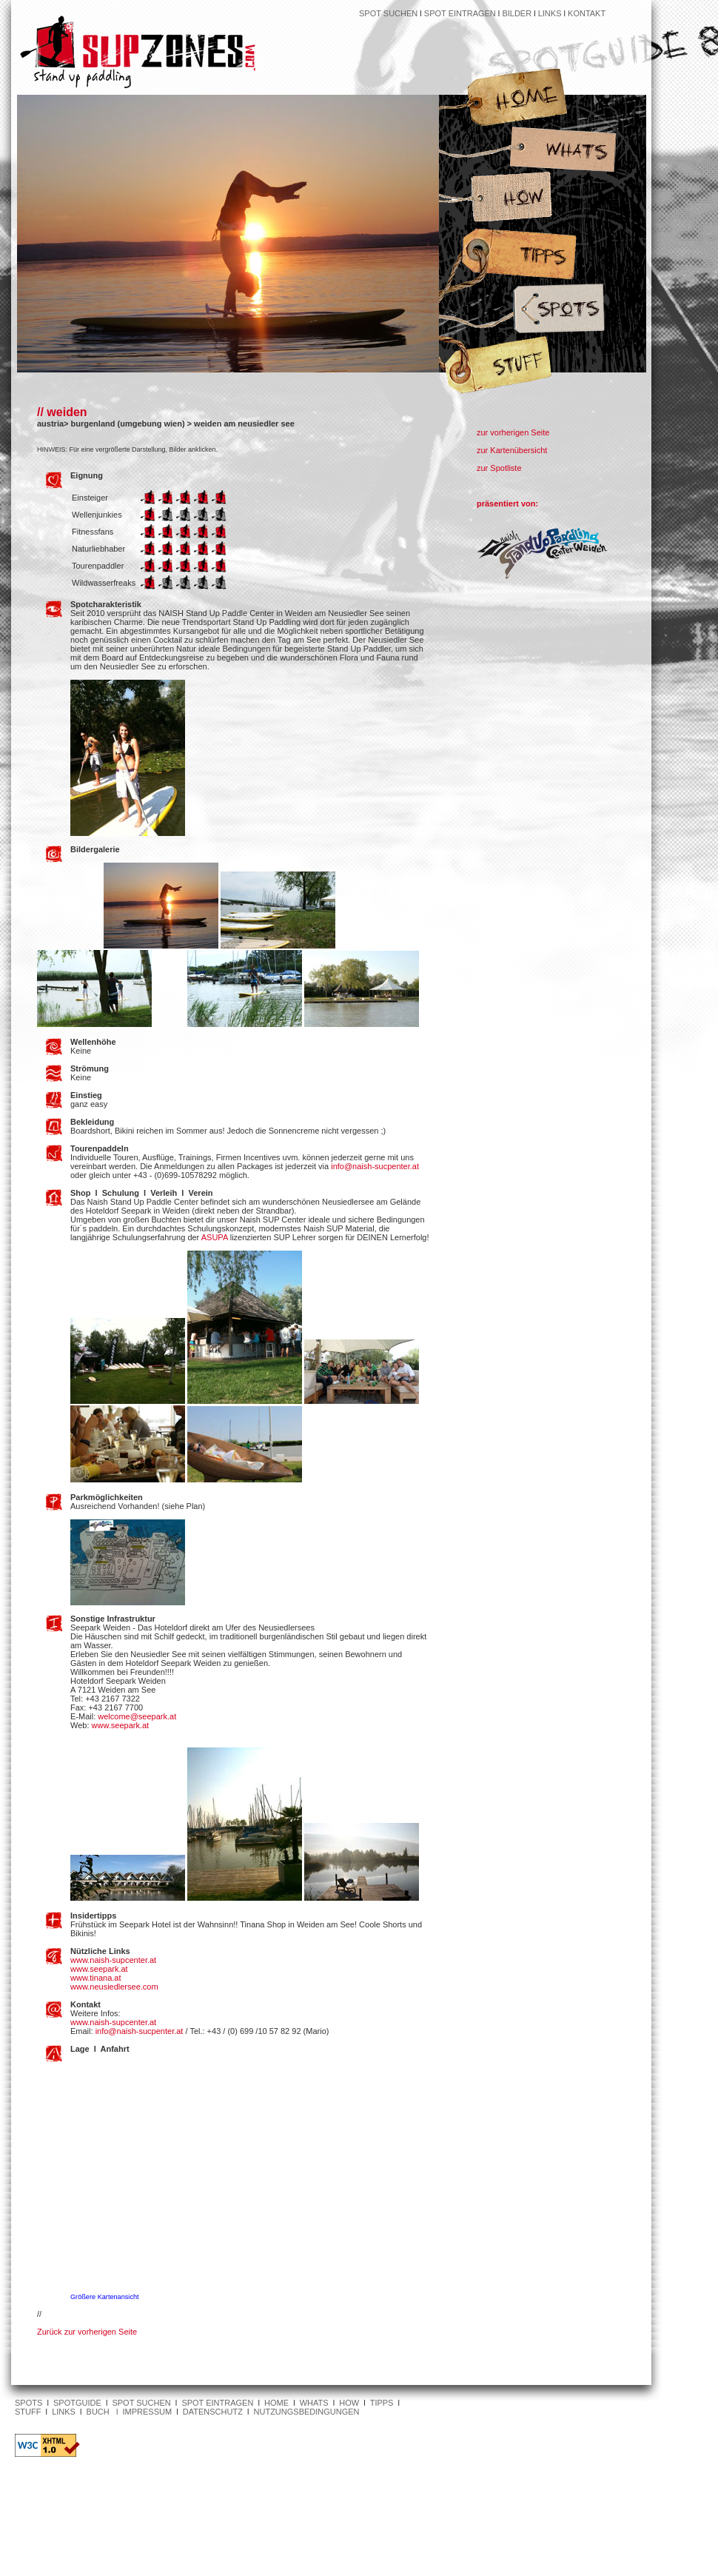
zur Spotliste (499, 468)
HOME (276, 2402)
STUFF (28, 2411)
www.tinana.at (95, 1977)
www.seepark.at (121, 1725)
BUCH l (105, 2411)
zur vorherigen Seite (513, 432)
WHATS (314, 2402)
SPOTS (28, 2402)
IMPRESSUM (147, 2411)
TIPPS (382, 2402)
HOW (349, 2402)
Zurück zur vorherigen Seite (87, 2331)
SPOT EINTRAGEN (460, 13)
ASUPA (214, 1237)
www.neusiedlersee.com (114, 1986)
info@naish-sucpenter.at (375, 1166)
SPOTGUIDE (77, 2402)
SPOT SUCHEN (388, 13)
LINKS (551, 13)
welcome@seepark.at (137, 1716)
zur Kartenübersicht (512, 450)
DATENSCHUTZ (213, 2411)
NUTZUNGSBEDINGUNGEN (307, 2411)
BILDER (516, 13)
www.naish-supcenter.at (113, 1960)
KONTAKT (586, 13)
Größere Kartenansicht (104, 2297)
